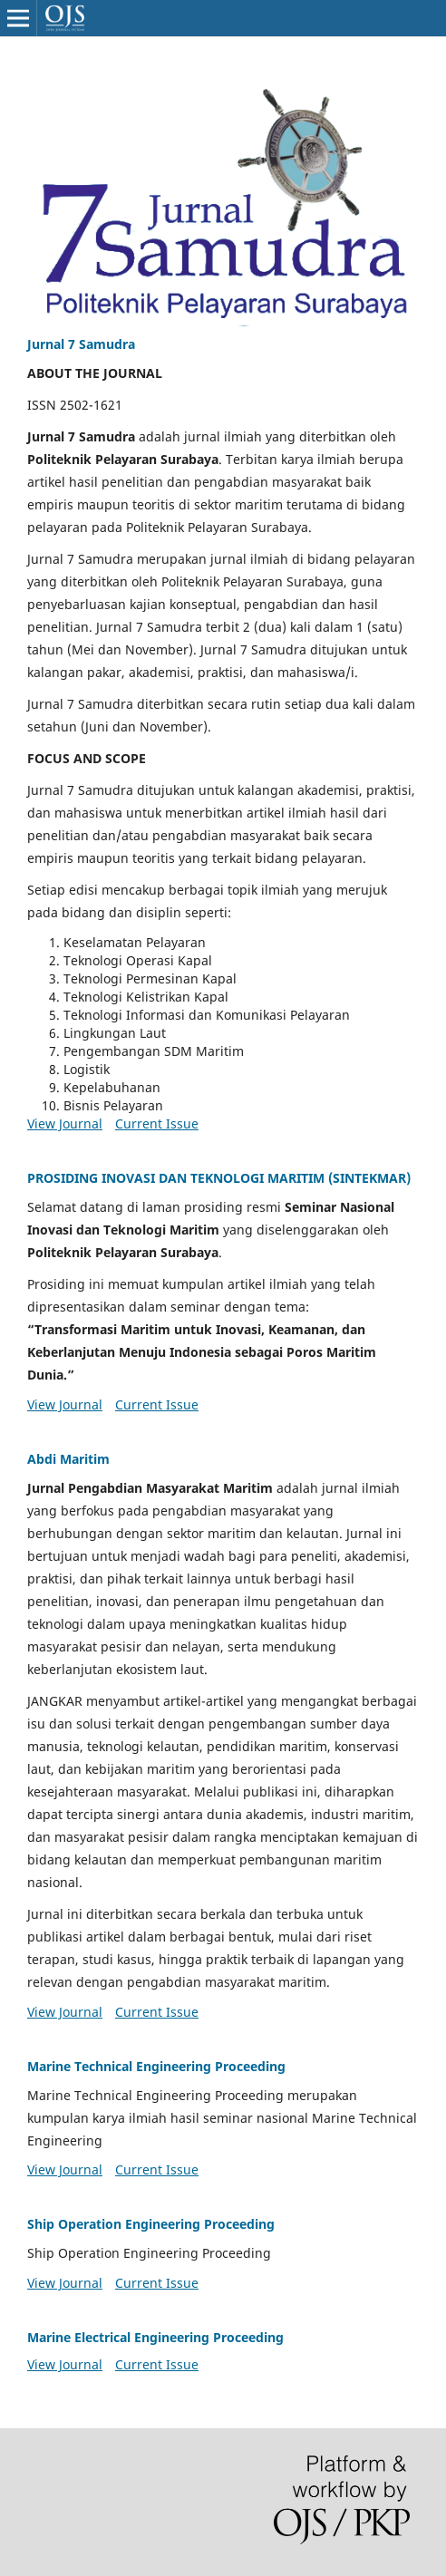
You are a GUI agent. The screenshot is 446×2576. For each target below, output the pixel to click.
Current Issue (157, 1123)
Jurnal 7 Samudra (81, 344)
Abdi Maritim (68, 1458)
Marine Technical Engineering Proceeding (156, 2066)
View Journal (64, 1123)
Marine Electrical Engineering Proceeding (155, 2337)
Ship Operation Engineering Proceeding (151, 2223)
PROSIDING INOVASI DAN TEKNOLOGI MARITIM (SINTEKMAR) (219, 1177)
